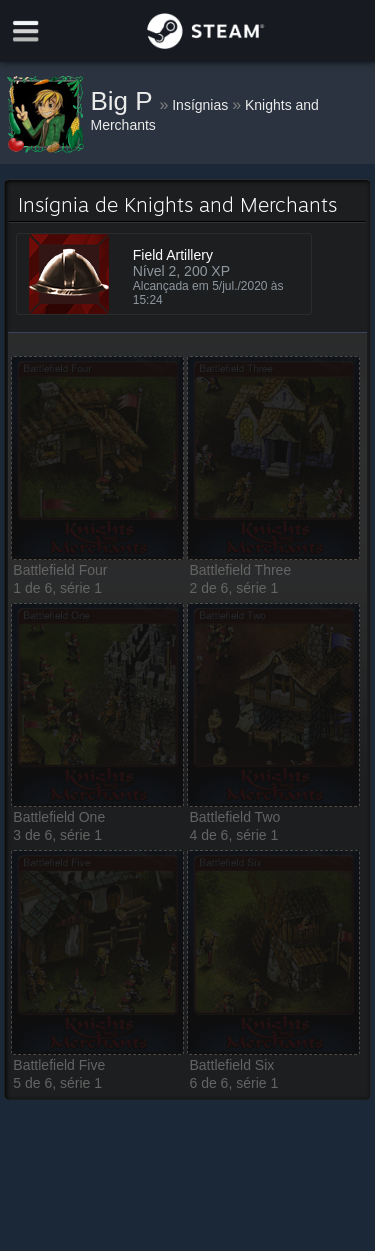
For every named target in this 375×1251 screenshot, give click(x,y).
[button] (97, 458)
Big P (125, 101)
